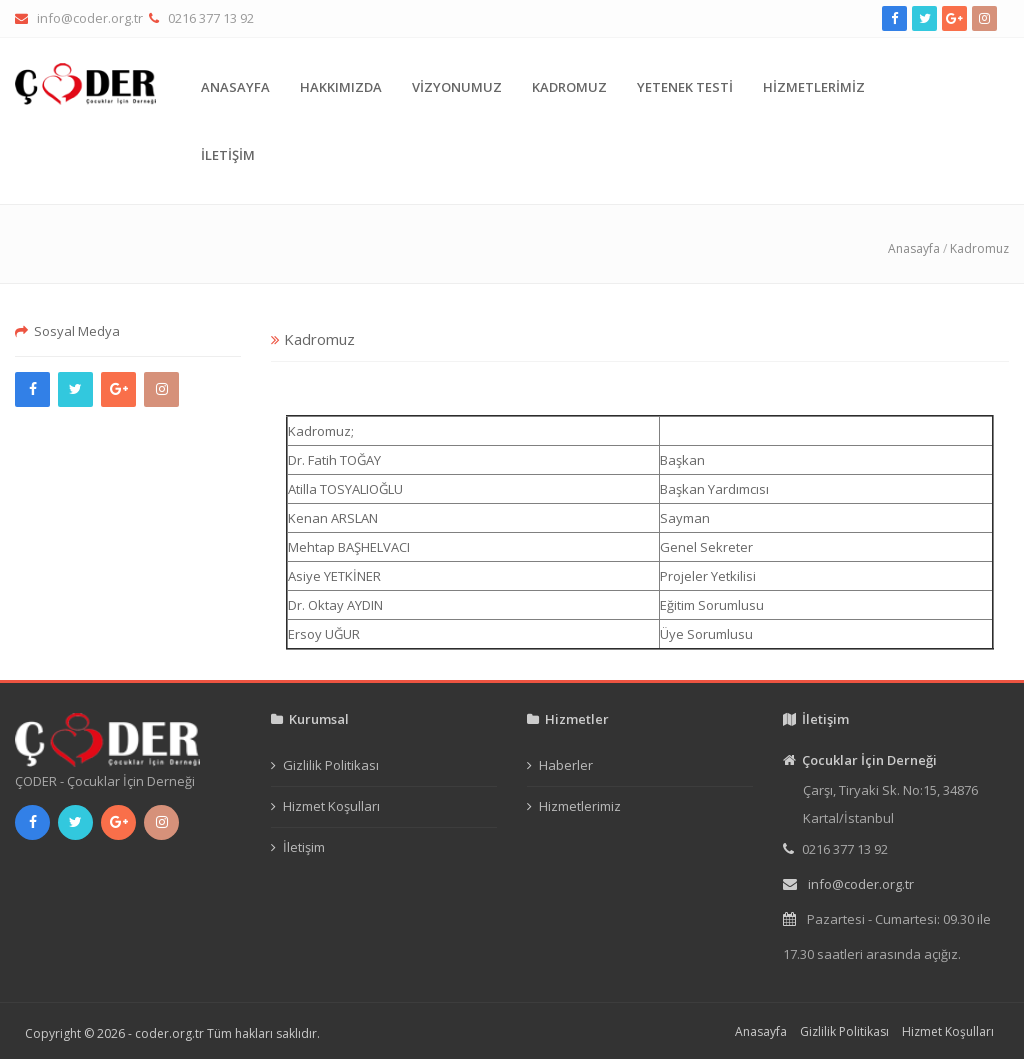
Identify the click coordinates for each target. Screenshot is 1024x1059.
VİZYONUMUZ (457, 87)
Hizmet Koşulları (331, 806)
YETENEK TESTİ (685, 87)
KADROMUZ (569, 87)
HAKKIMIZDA (341, 87)
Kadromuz (979, 248)
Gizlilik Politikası (331, 765)
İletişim (304, 847)
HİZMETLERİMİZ (814, 87)
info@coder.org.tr (90, 18)
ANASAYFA (235, 87)
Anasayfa (914, 248)
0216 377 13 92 (211, 18)
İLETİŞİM (228, 155)
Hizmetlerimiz (580, 806)
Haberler (566, 765)
